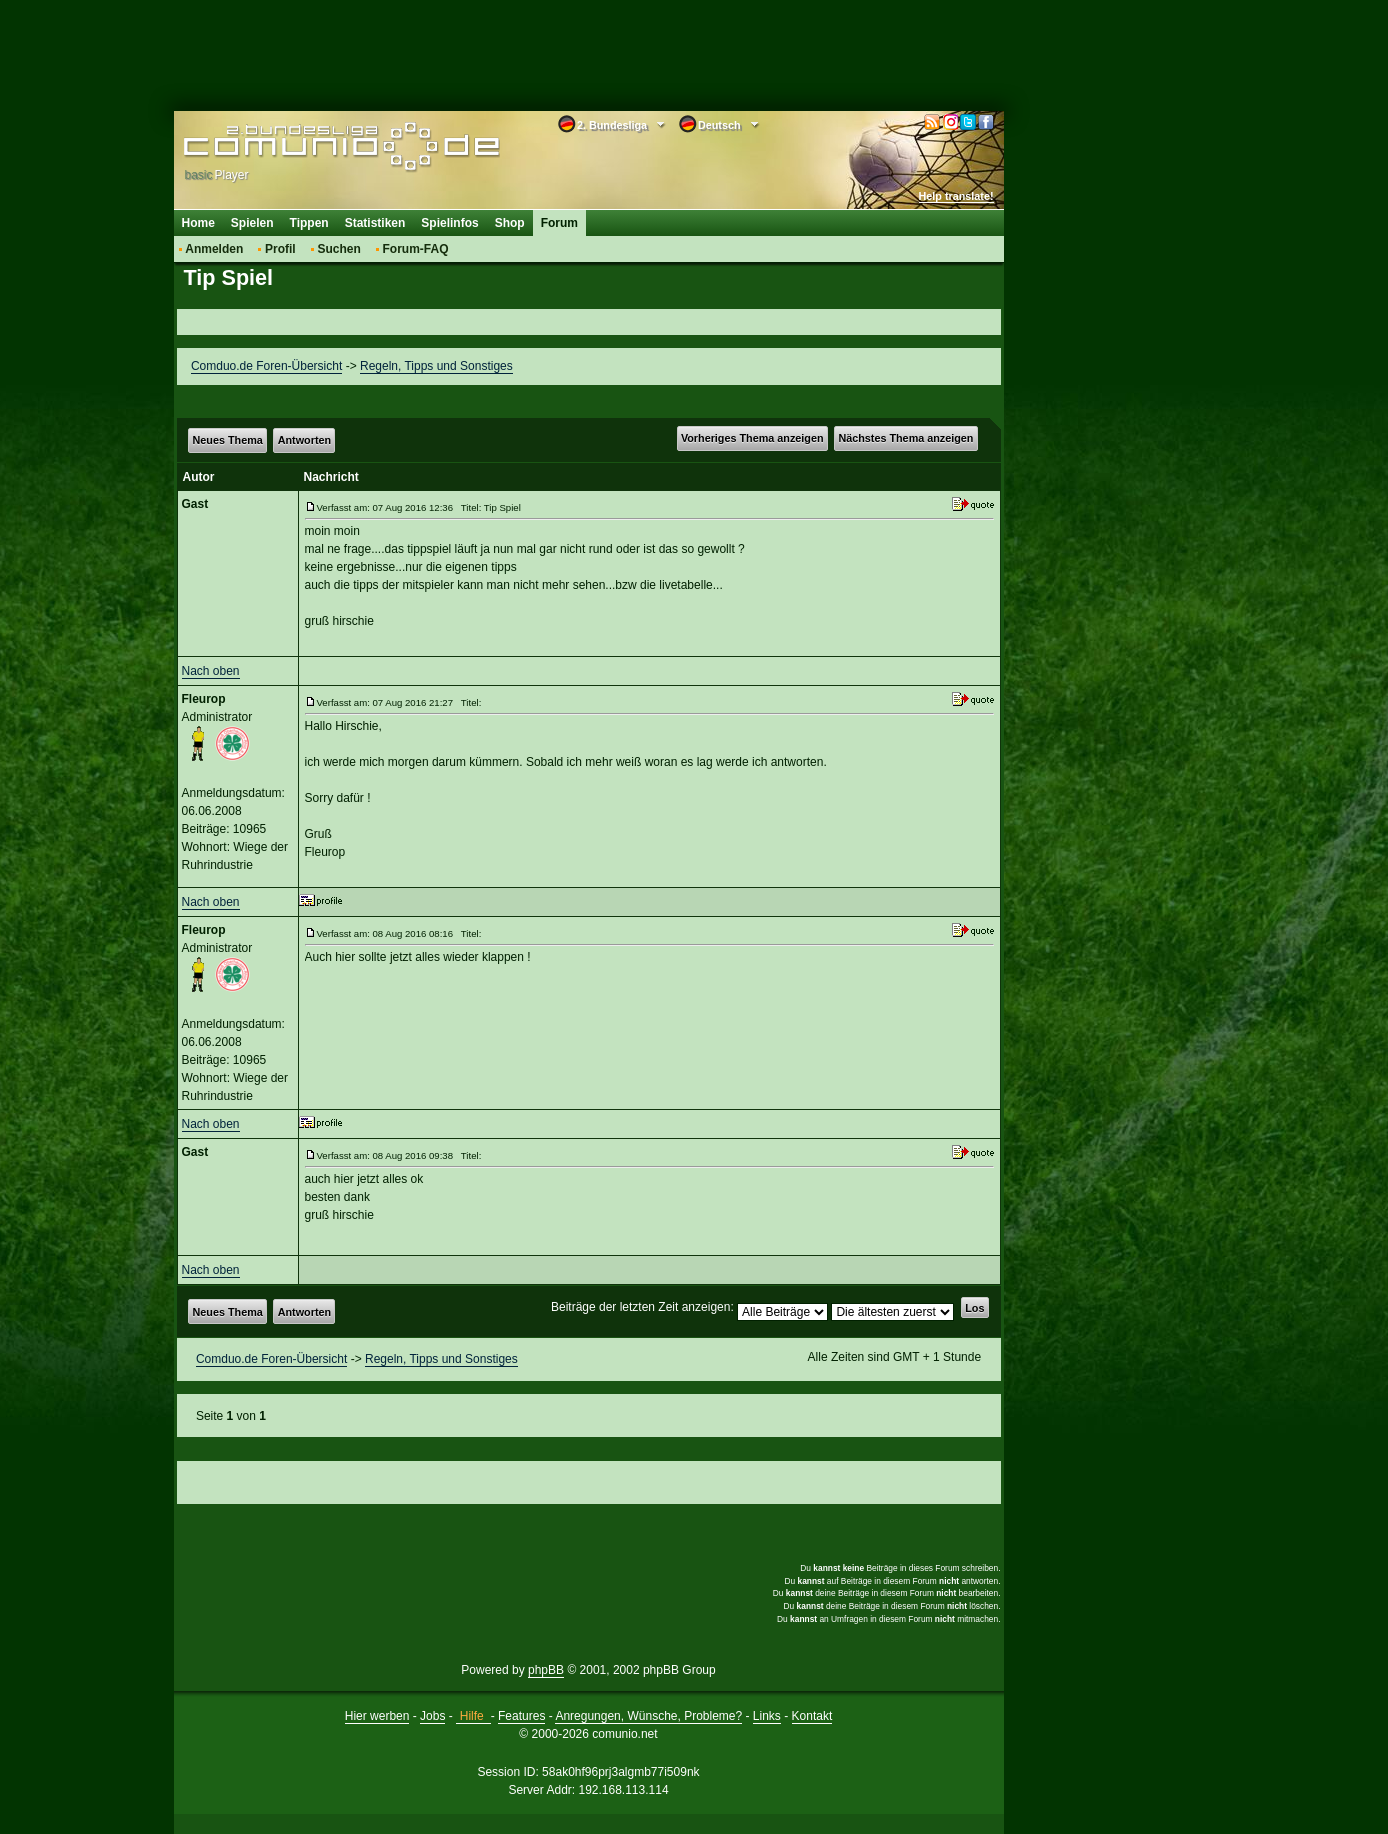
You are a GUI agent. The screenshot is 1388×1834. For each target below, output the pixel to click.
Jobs (432, 1716)
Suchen (338, 249)
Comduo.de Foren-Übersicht (266, 366)
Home (198, 223)
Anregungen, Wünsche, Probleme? (648, 1716)
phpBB (546, 1670)
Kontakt (812, 1716)
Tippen (309, 223)
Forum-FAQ (416, 249)
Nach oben (211, 671)
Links (767, 1716)
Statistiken (375, 223)
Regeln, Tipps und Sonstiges (436, 366)
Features (521, 1716)
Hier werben (377, 1716)
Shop (510, 223)
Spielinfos (449, 223)
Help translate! (956, 196)
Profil (280, 249)
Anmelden (214, 249)
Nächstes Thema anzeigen (905, 438)
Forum (559, 223)
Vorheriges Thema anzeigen (752, 438)
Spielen (252, 223)
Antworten (304, 440)
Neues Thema (228, 440)
